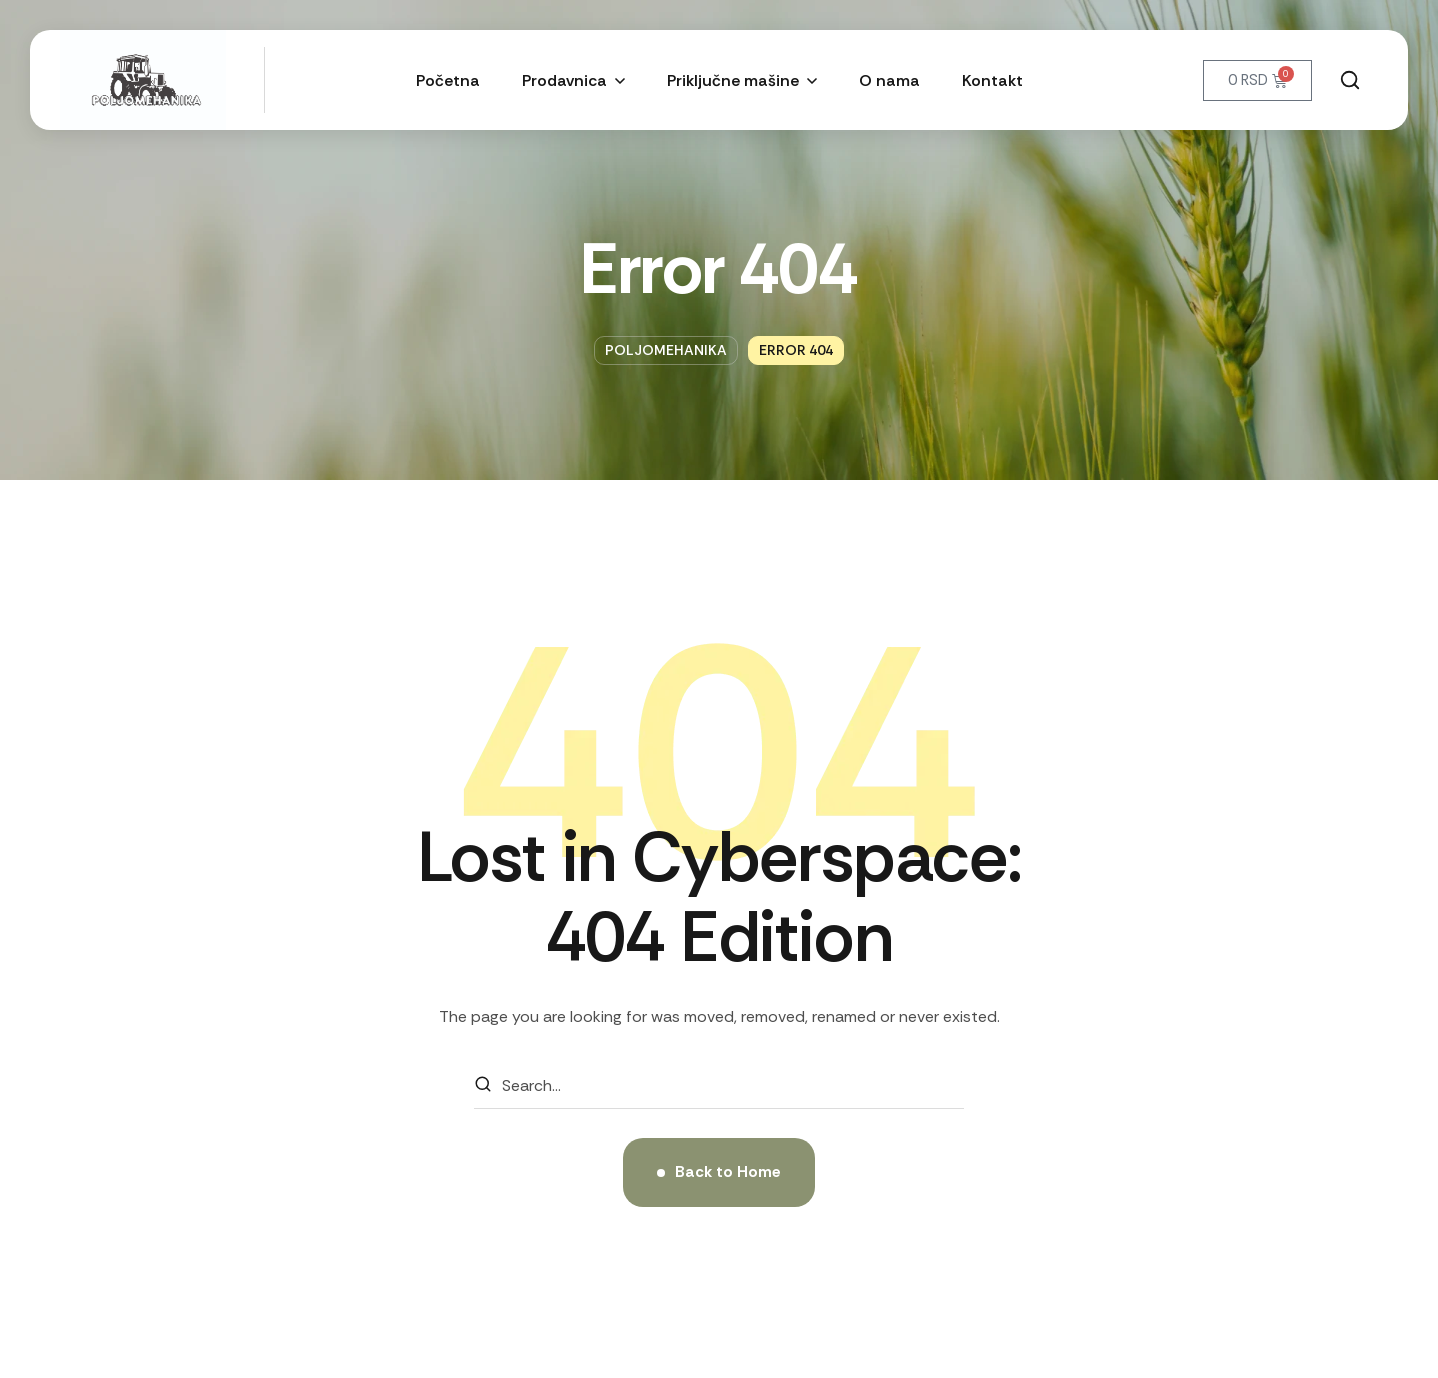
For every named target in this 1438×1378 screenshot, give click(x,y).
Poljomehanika (666, 350)
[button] (1350, 80)
